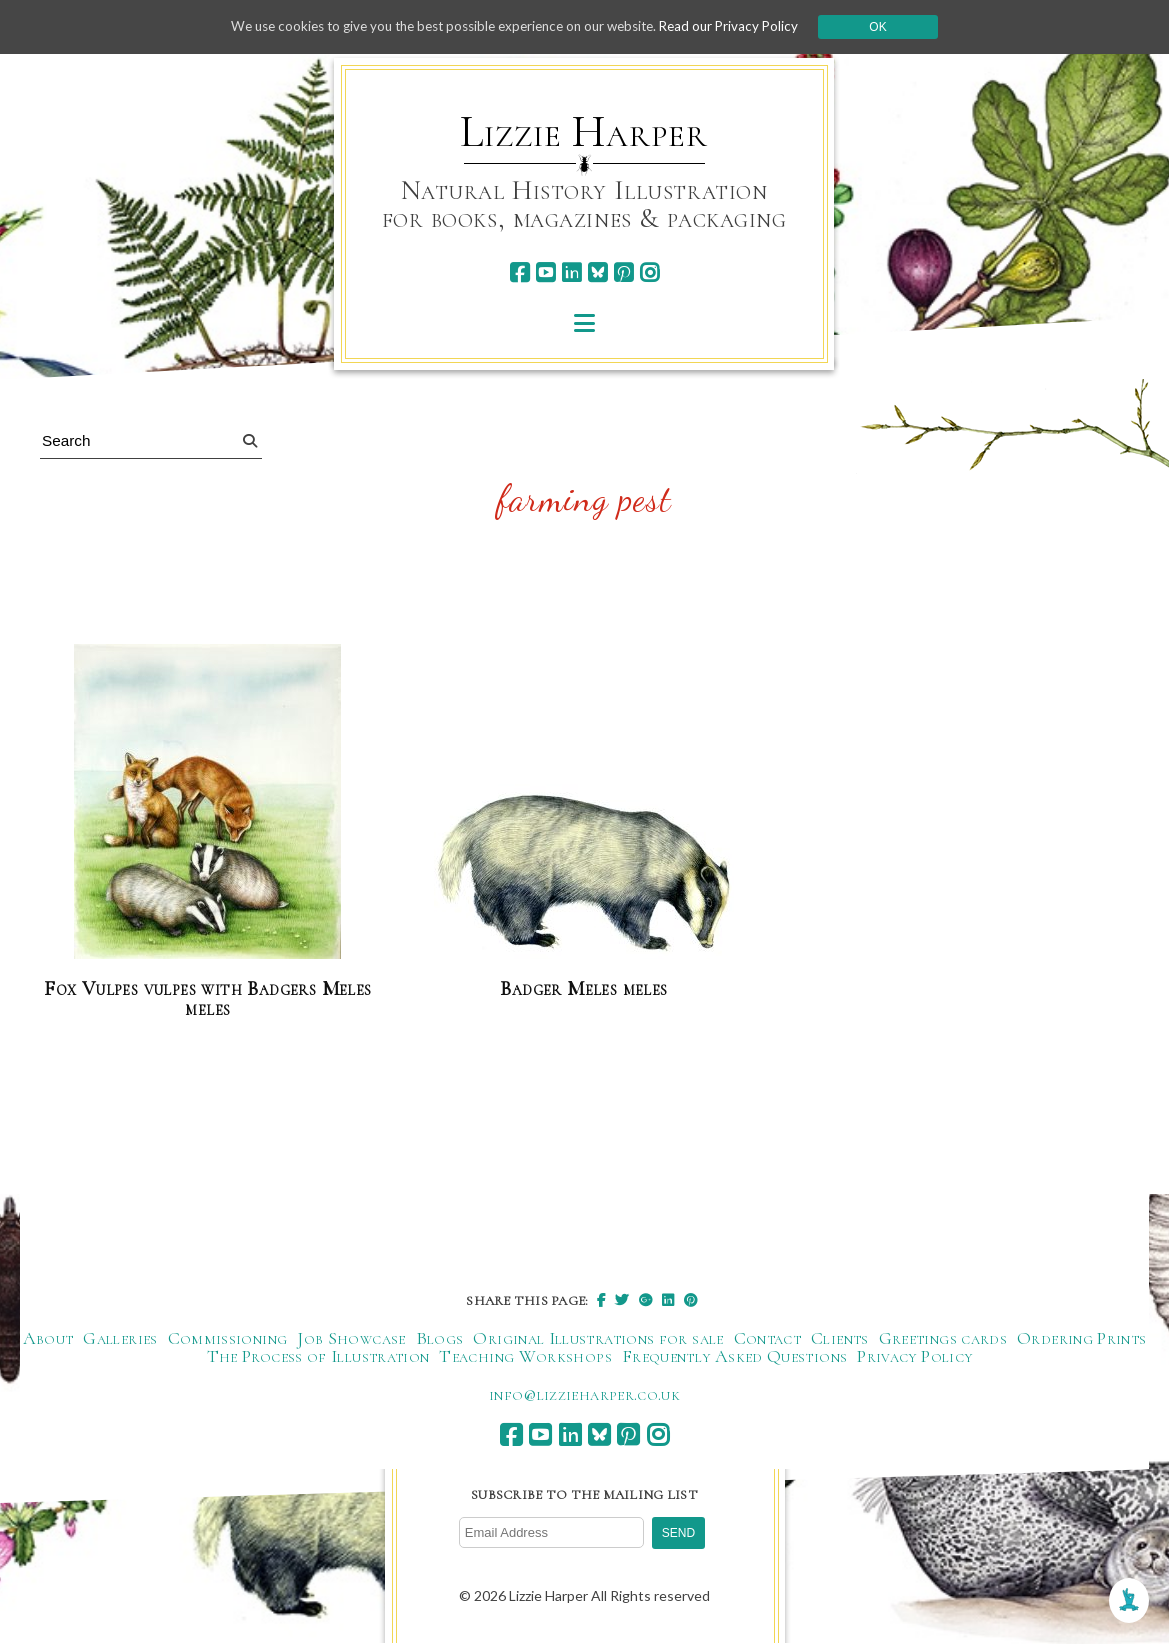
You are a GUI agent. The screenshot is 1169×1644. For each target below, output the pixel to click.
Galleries (120, 1338)
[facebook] (519, 272)
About (48, 1338)
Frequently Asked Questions (734, 1356)
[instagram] (649, 272)
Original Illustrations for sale (598, 1338)
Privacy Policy (914, 1356)
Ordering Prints (1081, 1338)
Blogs (440, 1338)
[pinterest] (623, 272)
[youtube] (545, 272)
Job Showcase (351, 1338)
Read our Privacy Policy (744, 26)
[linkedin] (571, 272)
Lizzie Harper (583, 132)
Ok (895, 27)
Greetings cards (943, 1338)
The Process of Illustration (318, 1356)
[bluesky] (597, 272)
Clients (840, 1338)
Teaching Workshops (525, 1356)
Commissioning (228, 1338)
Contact (768, 1338)
